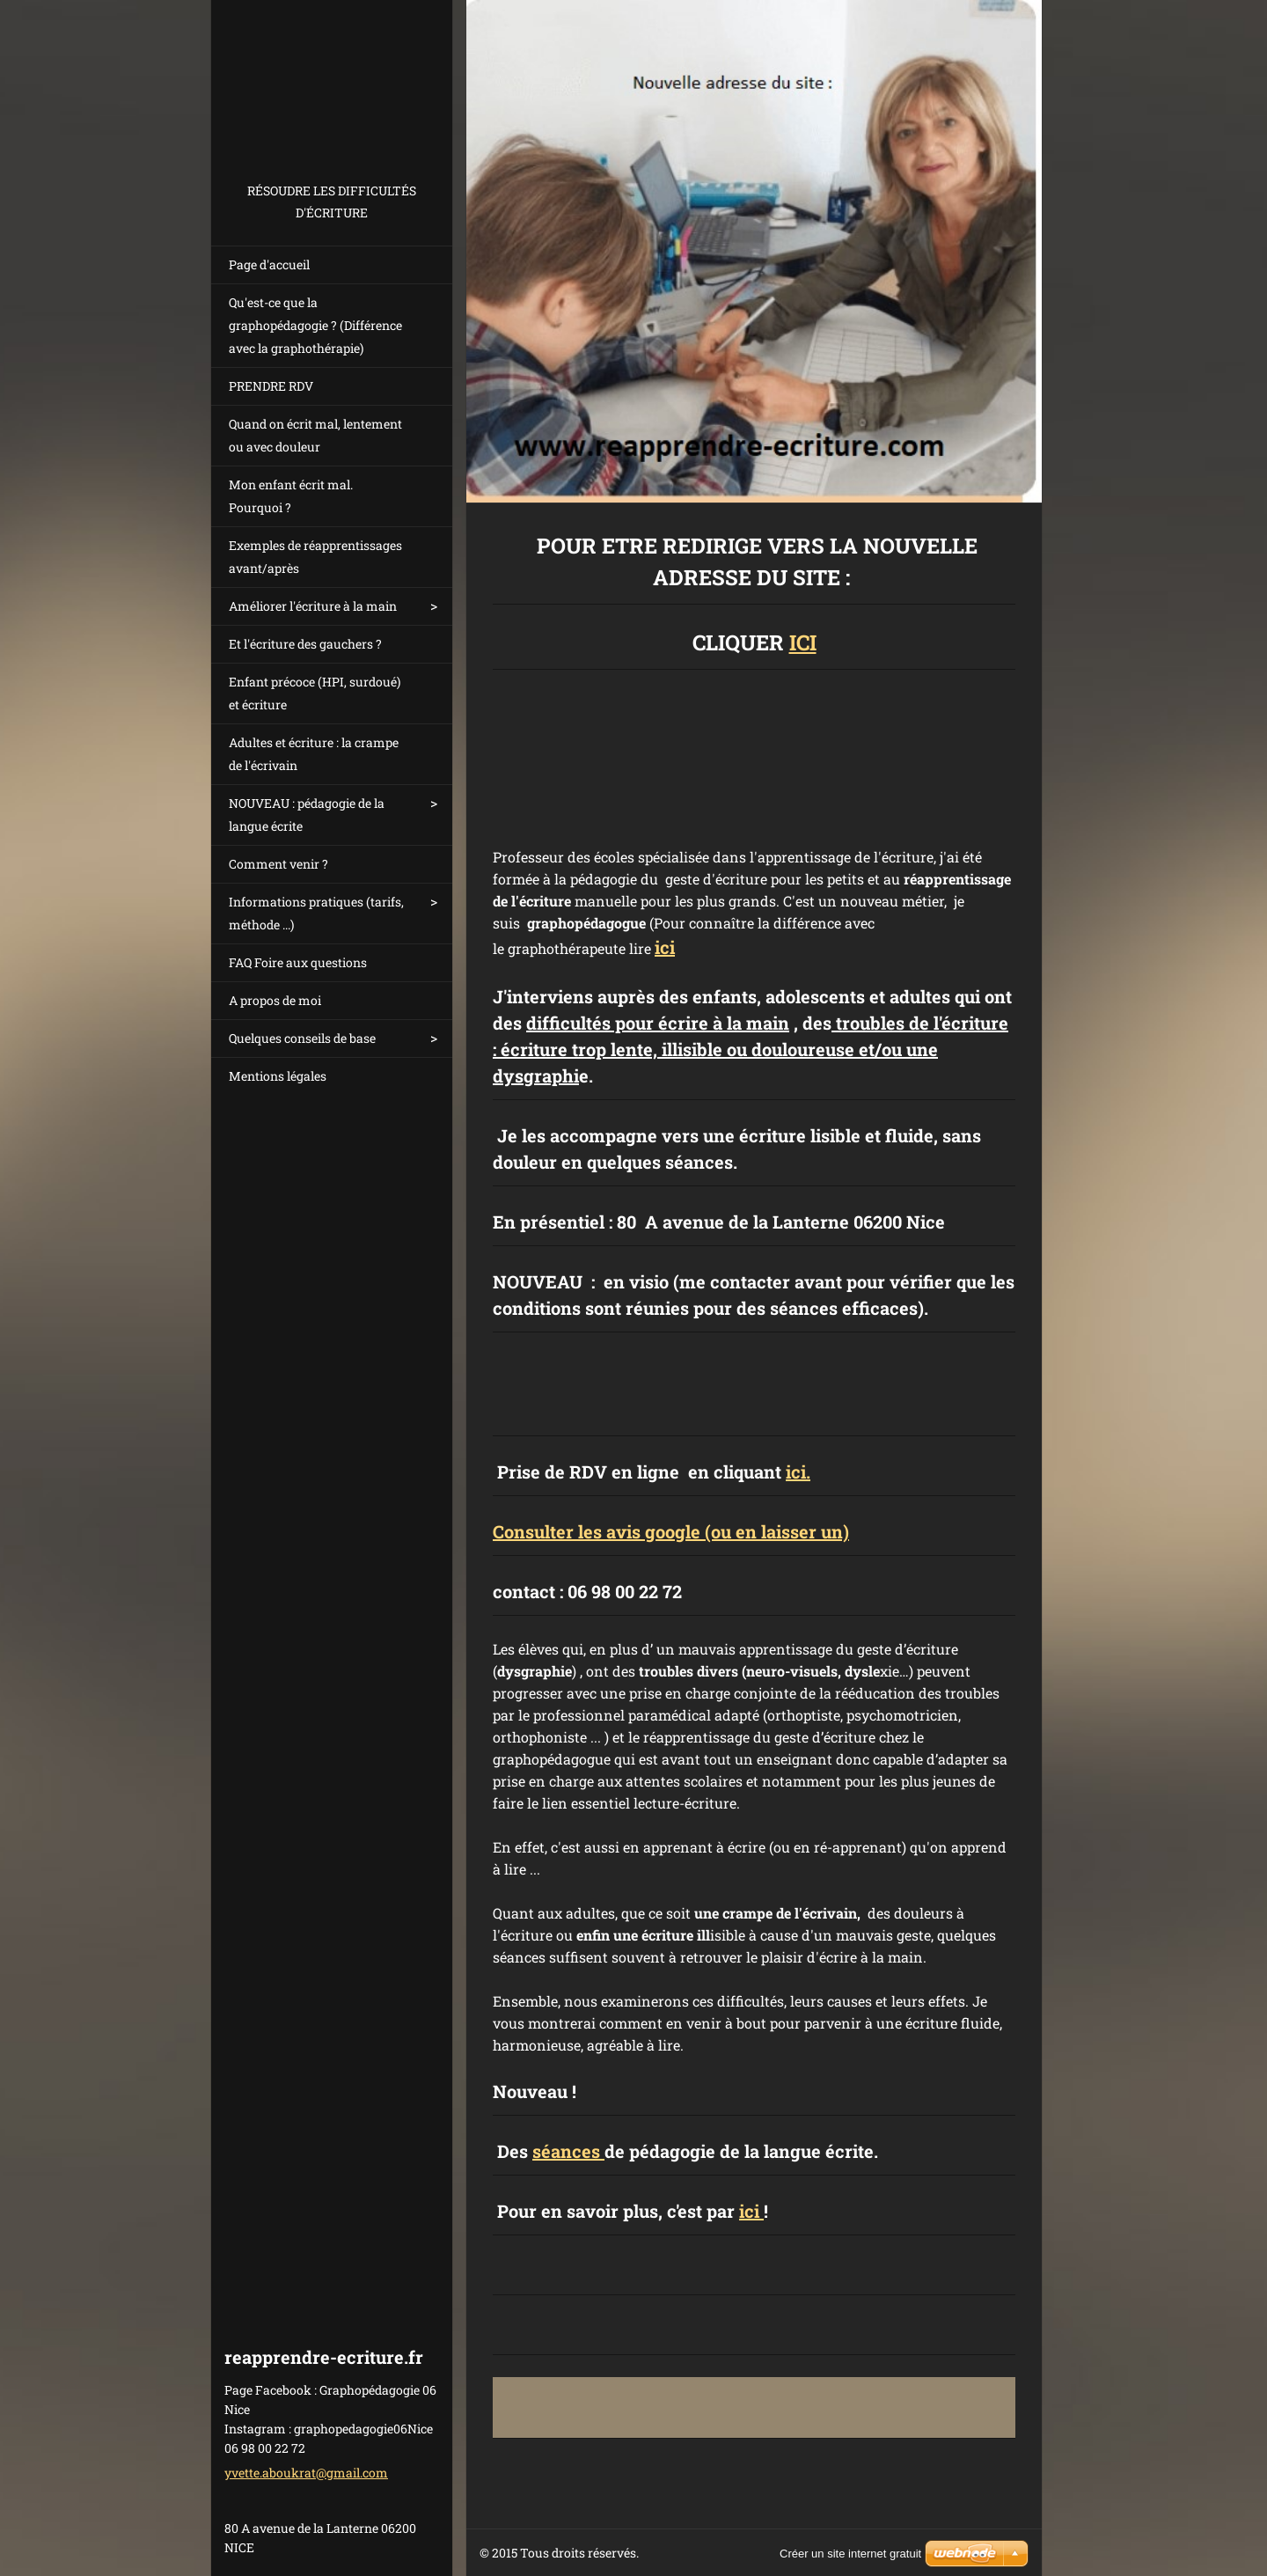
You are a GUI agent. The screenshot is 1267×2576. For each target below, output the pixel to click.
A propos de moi (275, 1000)
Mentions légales (277, 1076)
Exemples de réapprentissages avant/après (315, 556)
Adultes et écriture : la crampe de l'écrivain (314, 754)
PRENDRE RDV (271, 386)
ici (665, 947)
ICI (803, 642)
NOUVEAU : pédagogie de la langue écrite (306, 814)
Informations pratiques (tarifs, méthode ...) (316, 913)
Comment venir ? (278, 863)
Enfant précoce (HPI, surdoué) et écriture (314, 693)
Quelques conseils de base (302, 1038)
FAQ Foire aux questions (298, 962)
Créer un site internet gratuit (850, 2553)
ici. (798, 1471)
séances (568, 2150)
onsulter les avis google (602, 1531)
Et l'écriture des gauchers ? (305, 643)
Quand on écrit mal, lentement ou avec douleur (315, 435)
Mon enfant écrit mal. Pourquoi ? (291, 496)
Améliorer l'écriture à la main (313, 606)
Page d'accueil (269, 264)
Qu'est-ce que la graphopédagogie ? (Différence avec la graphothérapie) (315, 325)
